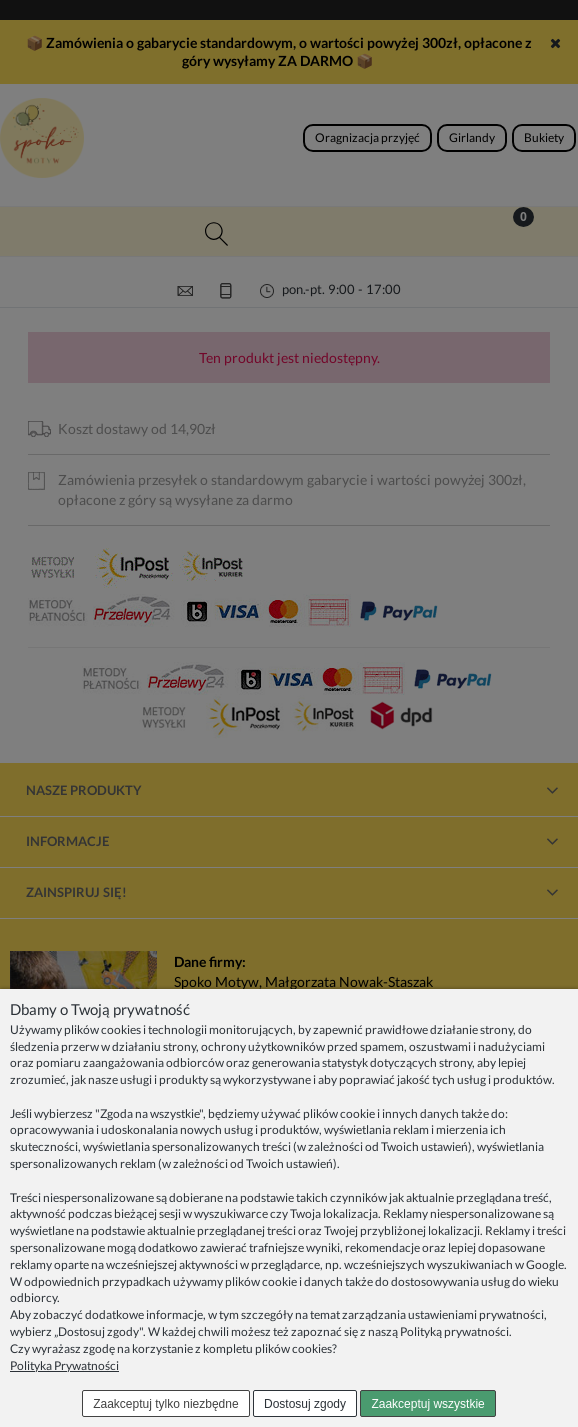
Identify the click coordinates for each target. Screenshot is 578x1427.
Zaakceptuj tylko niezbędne (165, 1404)
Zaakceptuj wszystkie (427, 1404)
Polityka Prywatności (64, 1365)
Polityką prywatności (454, 1331)
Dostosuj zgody (305, 1404)
